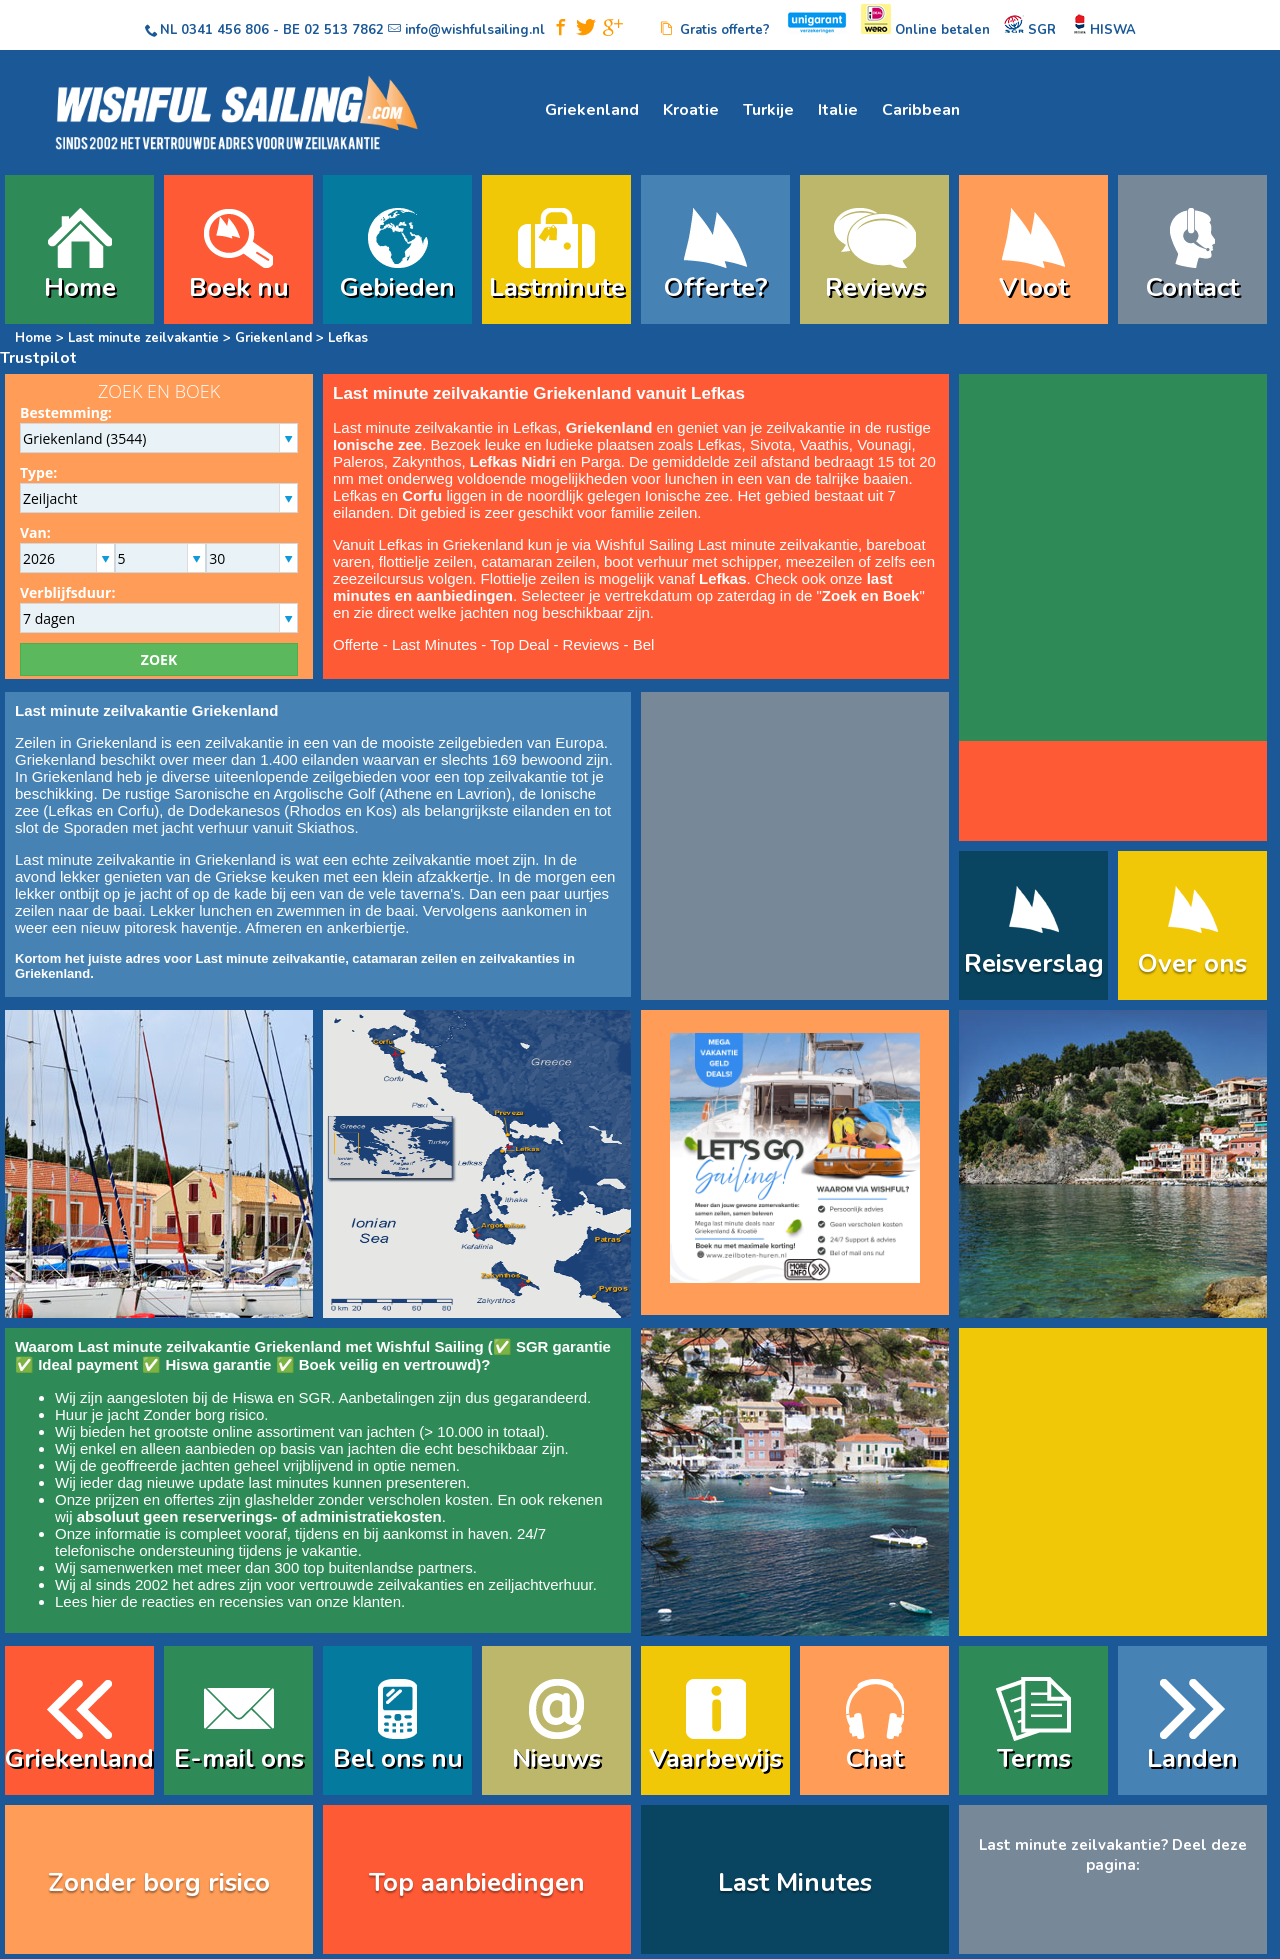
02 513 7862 (344, 30)
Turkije (768, 110)
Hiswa (253, 1397)
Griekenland (592, 110)
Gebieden (397, 287)
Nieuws (556, 1758)
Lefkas (70, 810)
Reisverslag (1034, 963)
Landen (1192, 1758)
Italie (838, 110)
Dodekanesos (234, 810)
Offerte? (716, 287)
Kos (379, 810)
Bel (644, 644)
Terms (1034, 1758)
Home (80, 287)
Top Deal (519, 644)
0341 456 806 (225, 30)
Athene (408, 793)
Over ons (1192, 963)
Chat (874, 1758)
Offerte (356, 644)
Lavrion (481, 793)
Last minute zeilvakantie (143, 338)
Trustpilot (38, 358)
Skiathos (326, 827)
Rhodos (315, 810)
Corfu (136, 810)
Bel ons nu (398, 1758)
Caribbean (921, 110)
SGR (314, 1397)
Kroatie (691, 110)
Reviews (875, 287)
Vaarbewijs (715, 1758)
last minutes (288, 1482)
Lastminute (557, 287)
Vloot (1033, 287)
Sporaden (95, 827)
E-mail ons (239, 1758)
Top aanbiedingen (477, 1882)
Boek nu (239, 287)
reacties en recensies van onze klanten (271, 1601)
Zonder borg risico (203, 1414)
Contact (1192, 287)
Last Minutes (434, 644)
